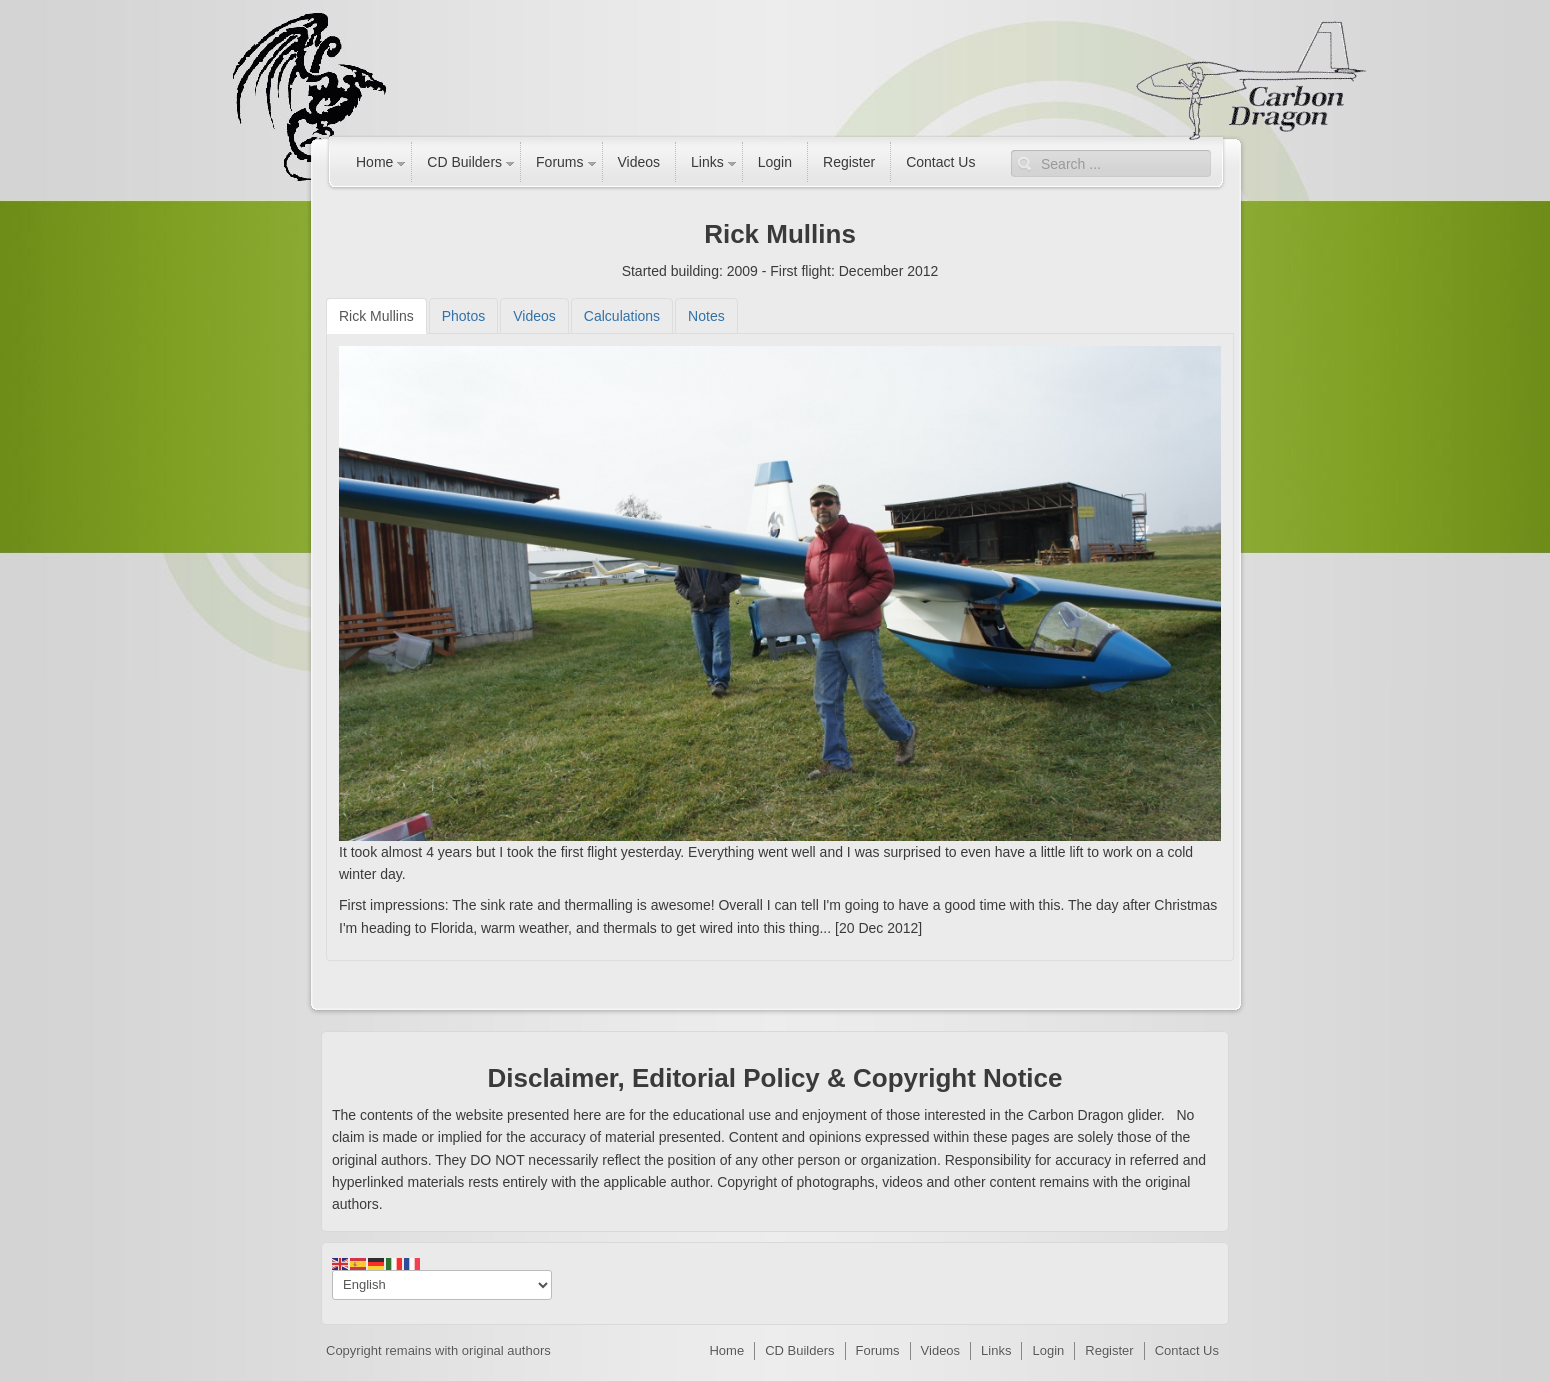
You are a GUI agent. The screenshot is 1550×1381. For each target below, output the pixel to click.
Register (849, 162)
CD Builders (464, 162)
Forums (559, 162)
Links (707, 162)
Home (374, 162)
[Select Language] (442, 1285)
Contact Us (940, 162)
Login (775, 162)
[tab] (376, 316)
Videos (639, 162)
